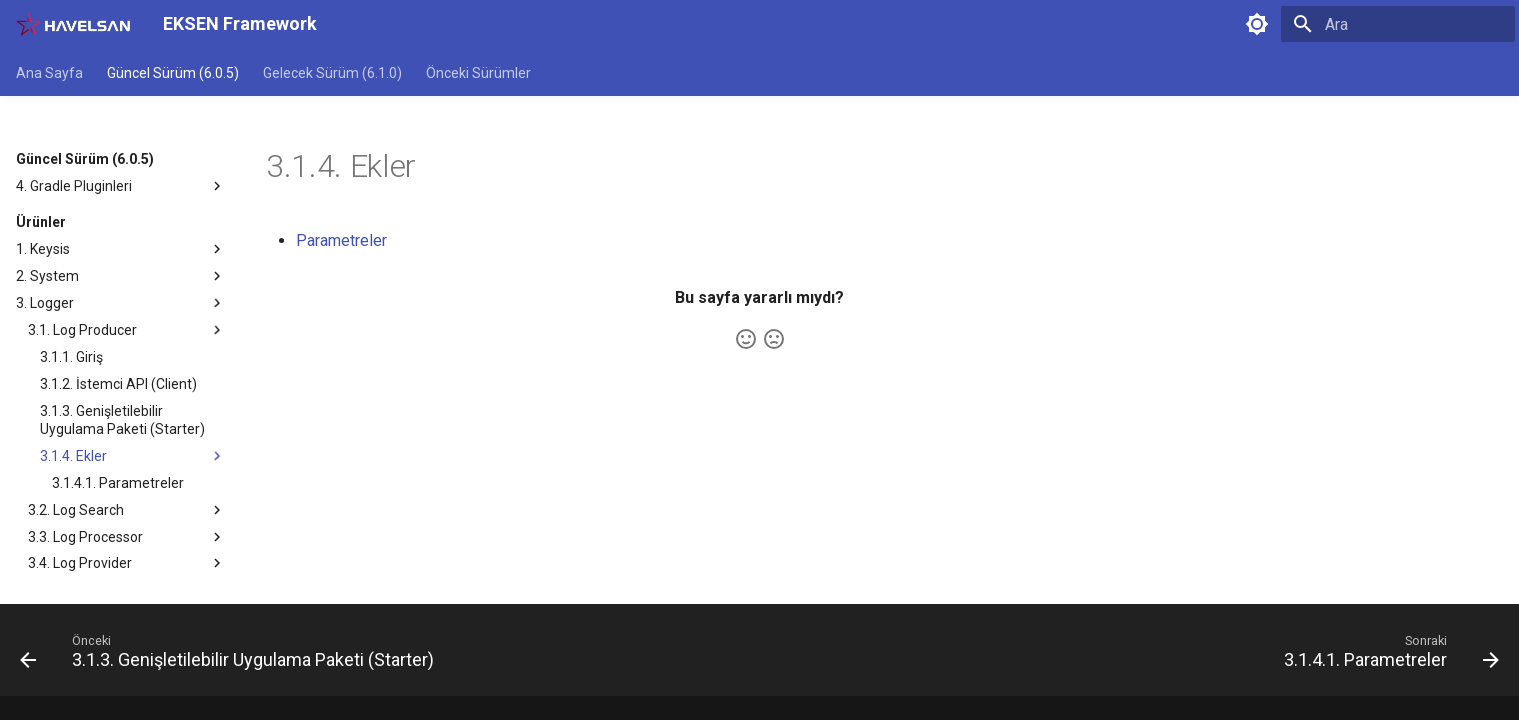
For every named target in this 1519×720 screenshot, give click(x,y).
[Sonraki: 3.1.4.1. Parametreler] (1385, 656)
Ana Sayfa (49, 73)
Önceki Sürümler (478, 73)
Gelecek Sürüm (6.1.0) (332, 73)
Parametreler (341, 240)
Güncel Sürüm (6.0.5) (173, 73)
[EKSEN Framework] (73, 24)
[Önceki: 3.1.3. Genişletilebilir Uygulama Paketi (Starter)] (233, 656)
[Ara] (1398, 24)
